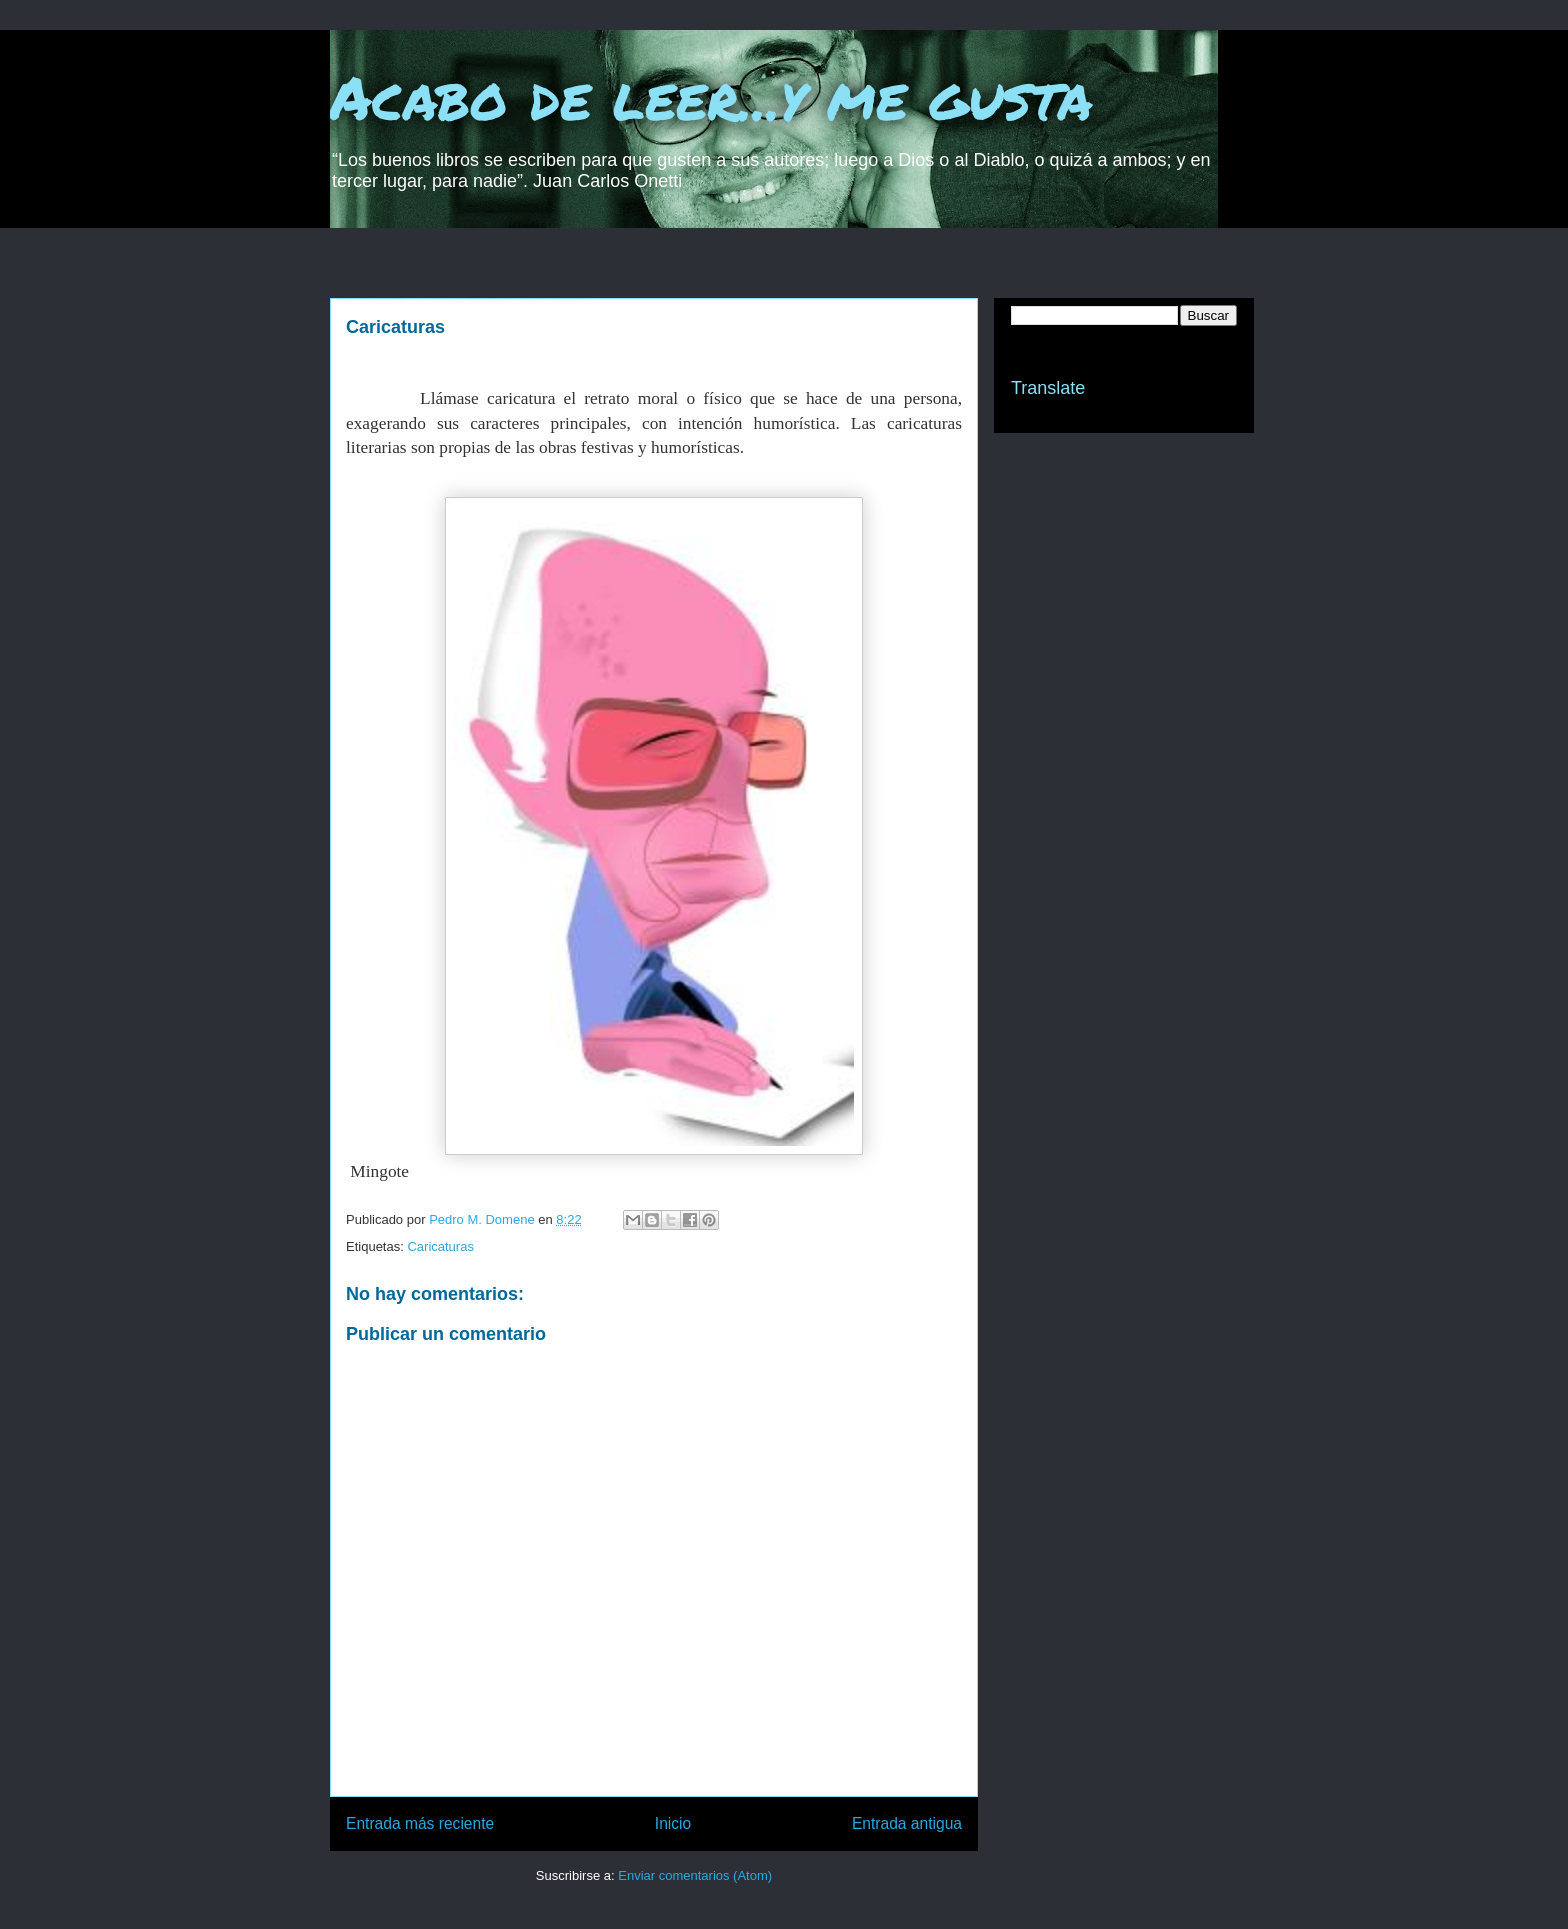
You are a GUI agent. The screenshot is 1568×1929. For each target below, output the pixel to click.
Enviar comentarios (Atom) (695, 1875)
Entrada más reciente (420, 1823)
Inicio (673, 1823)
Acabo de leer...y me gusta (711, 96)
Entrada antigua (907, 1823)
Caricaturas (440, 1246)
